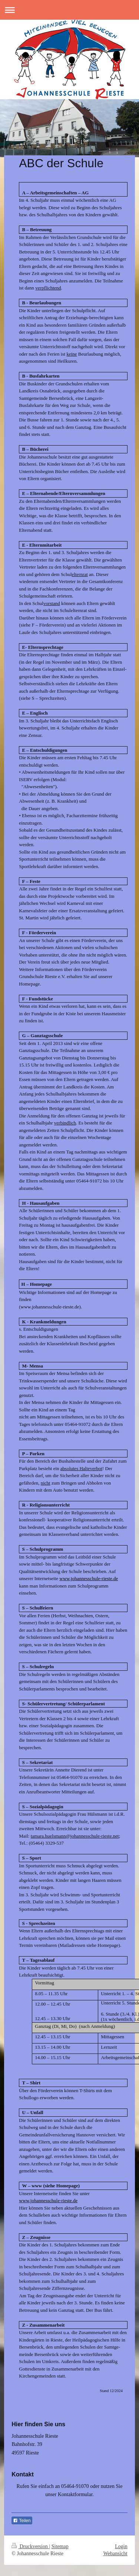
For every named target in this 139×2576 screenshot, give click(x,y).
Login (121, 2546)
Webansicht (115, 2553)
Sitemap (60, 2546)
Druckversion (30, 2546)
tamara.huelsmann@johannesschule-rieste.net (75, 1836)
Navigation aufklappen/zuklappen (69, 10)
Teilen (21, 2520)
